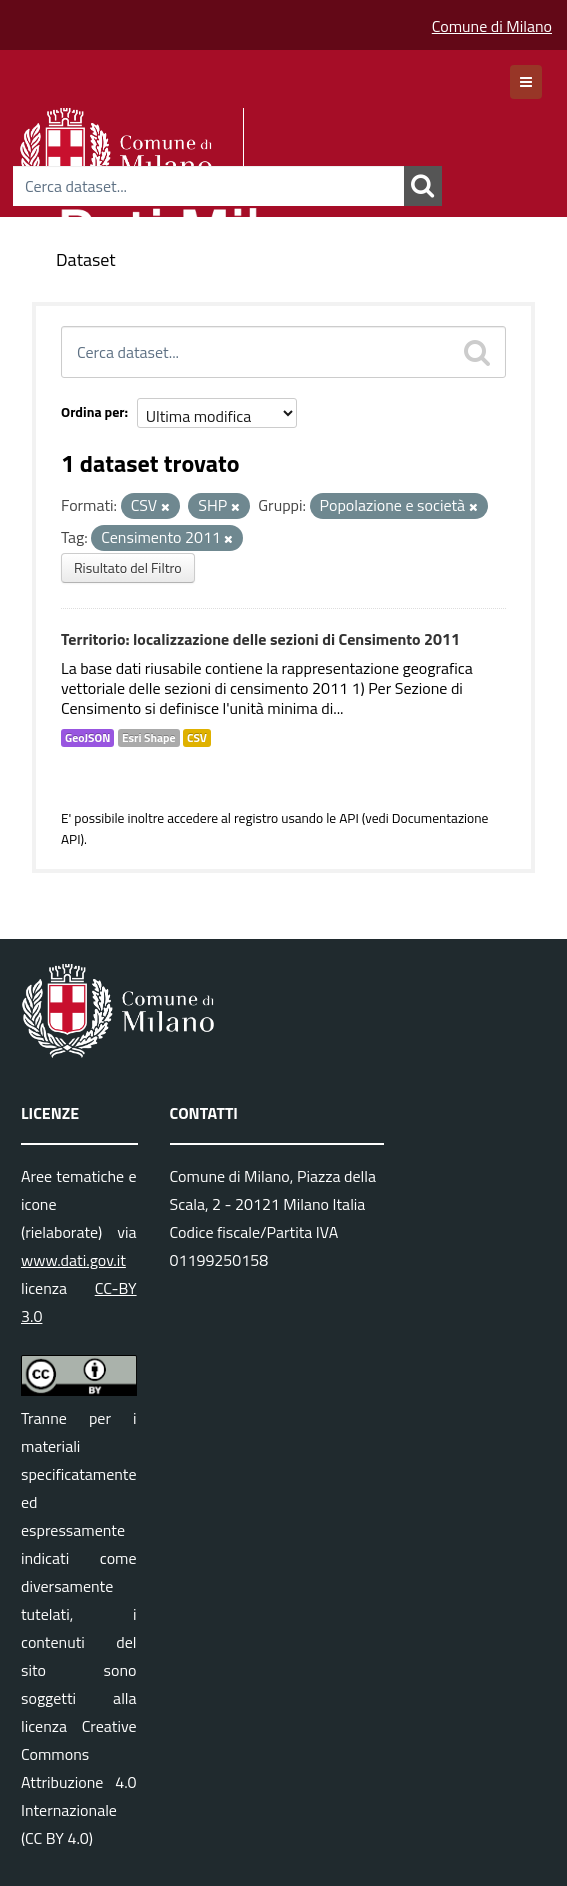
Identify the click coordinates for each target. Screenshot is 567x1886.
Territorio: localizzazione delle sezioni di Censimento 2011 (260, 639)
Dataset (86, 259)
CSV (197, 738)
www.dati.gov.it (73, 1260)
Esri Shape (149, 738)
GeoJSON (87, 738)
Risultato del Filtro (128, 567)
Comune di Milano (492, 26)
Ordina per (93, 411)
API (349, 818)
